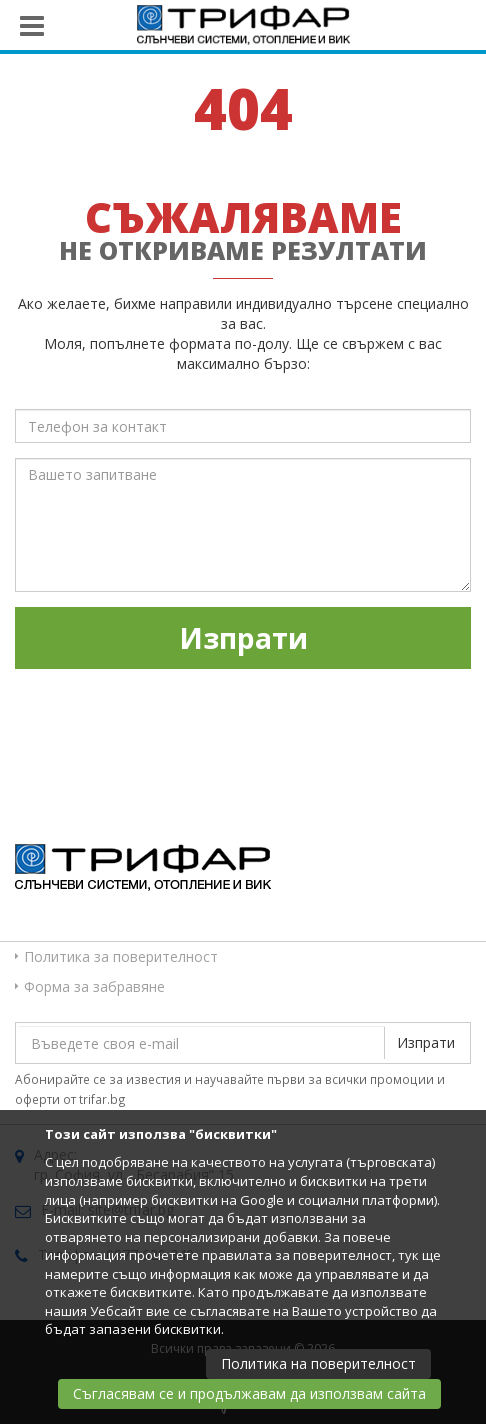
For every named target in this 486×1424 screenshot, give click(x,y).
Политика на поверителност (318, 1363)
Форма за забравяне (94, 986)
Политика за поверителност (121, 956)
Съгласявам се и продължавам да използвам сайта (249, 1393)
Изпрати (243, 638)
